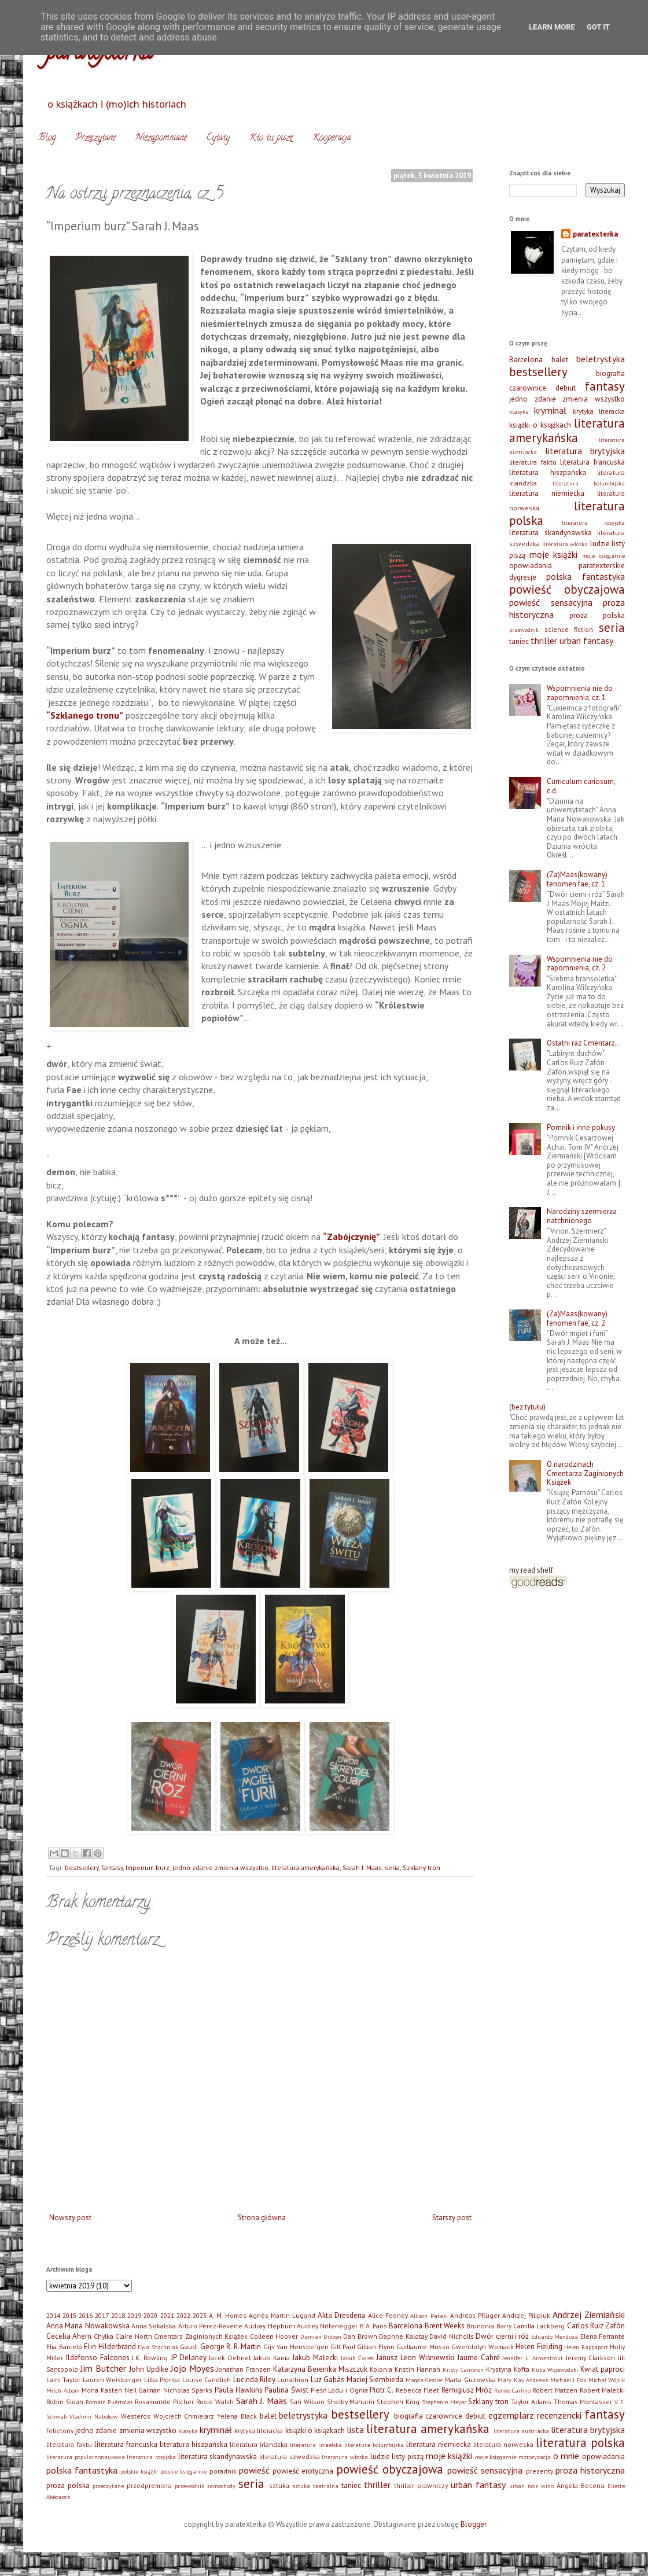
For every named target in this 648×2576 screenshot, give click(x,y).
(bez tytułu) (527, 1407)
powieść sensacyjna (550, 602)
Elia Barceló (64, 2346)
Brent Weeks (445, 2326)
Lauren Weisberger (112, 2379)
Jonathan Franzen (243, 2369)
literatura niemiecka (546, 493)
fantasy (112, 1867)
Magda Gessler (424, 2380)
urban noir (523, 2486)
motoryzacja (534, 2457)
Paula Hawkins (239, 2390)
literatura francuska (592, 462)
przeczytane (108, 2486)
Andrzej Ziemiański (589, 2314)
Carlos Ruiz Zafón (596, 2326)
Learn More (552, 27)
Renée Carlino (512, 2390)
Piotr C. (381, 2390)
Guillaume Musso (423, 2346)
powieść (254, 2470)
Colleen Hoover (274, 2336)
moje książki (553, 554)
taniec (519, 641)
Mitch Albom (63, 2390)
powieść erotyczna (303, 2471)
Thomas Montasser (583, 2401)
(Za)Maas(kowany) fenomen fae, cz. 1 (577, 879)
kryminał (550, 410)
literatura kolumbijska (589, 483)
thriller (544, 640)
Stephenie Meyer (444, 2402)
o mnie (566, 2455)
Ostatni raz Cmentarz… (584, 1043)
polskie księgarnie (183, 2471)
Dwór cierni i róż (502, 2336)
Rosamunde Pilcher (164, 2401)
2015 (69, 2315)
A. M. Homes (227, 2315)
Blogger (473, 2524)
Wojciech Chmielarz (184, 2416)
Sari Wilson (307, 2401)
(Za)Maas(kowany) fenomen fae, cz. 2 (577, 1318)
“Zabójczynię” (351, 1236)
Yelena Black (237, 2416)
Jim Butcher (103, 2368)
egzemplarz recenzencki (535, 2415)
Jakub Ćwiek (357, 2358)
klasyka (519, 411)
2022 (183, 2315)
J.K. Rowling (150, 2357)
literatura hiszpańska (547, 472)
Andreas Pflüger (475, 2315)
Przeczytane (95, 138)
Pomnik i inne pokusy (581, 1127)
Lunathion (292, 2379)
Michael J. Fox (568, 2380)
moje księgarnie (603, 555)
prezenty (539, 2471)
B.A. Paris (373, 2325)
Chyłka (103, 2336)
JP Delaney (189, 2357)
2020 (150, 2315)
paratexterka (595, 234)
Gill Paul (342, 2346)
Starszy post (452, 2217)
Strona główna (262, 2217)
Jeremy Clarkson (591, 2357)
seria (392, 1867)
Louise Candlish (206, 2379)
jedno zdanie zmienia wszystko (220, 1867)
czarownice (527, 388)
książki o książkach (540, 425)
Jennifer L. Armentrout (532, 2358)
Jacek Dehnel (230, 2357)
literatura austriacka (521, 2431)
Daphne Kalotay (403, 2336)
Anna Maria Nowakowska (88, 2326)
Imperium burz (148, 1867)
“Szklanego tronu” (84, 715)
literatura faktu (533, 462)
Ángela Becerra (581, 2485)
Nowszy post (70, 2217)
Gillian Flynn (376, 2346)
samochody (221, 2486)
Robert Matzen (554, 2390)
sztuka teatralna (315, 2486)
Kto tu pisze (271, 138)
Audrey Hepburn (269, 2325)
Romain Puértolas (109, 2402)
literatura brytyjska (585, 451)
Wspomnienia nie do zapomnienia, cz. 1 (580, 692)
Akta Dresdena (342, 2315)
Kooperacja (331, 138)
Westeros (135, 2416)
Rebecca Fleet (418, 2390)
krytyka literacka (599, 411)
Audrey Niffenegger (327, 2325)
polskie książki (139, 2471)
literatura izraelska (316, 2445)
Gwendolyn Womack (482, 2346)
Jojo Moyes (192, 2368)
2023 (200, 2315)
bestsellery (81, 1867)
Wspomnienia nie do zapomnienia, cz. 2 (580, 963)
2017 (102, 2315)
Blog (47, 138)
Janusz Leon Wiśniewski (415, 2357)
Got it (598, 27)
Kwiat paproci (602, 2369)
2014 (53, 2315)
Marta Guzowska (470, 2379)
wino (547, 2486)
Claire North (133, 2336)
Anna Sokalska (153, 2325)
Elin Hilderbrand (110, 2346)
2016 (86, 2315)
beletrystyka (600, 359)
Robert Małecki (602, 2390)
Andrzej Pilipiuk (526, 2315)
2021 (167, 2315)
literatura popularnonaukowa (85, 2457)
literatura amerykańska (305, 1867)
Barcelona (526, 360)
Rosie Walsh (215, 2401)
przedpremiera (149, 2485)
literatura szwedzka (289, 2456)
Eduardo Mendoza (554, 2336)
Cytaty (218, 138)
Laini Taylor (63, 2379)
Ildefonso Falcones (98, 2357)
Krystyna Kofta (507, 2369)
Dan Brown (360, 2336)
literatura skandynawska (550, 533)
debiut (565, 388)
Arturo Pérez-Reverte (210, 2325)
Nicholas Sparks (188, 2390)
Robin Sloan (64, 2401)
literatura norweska (503, 2444)
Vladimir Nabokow (94, 2416)
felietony (59, 2430)
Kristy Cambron (463, 2369)
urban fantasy (586, 640)
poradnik (223, 2471)
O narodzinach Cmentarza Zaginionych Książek (585, 1473)
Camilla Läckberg (539, 2325)
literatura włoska (565, 544)
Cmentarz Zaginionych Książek (201, 2336)
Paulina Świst (286, 2390)
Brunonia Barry (488, 2325)
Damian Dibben (320, 2336)
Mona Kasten (102, 2390)
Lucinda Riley (254, 2379)
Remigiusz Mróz (466, 2390)
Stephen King (398, 2401)
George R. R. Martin (231, 2346)
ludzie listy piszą (397, 2456)
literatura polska (580, 2442)
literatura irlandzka (259, 2444)
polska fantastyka (585, 576)
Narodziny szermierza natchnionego (582, 1216)
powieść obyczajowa (567, 589)
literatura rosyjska (593, 522)
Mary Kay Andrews (523, 2380)
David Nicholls (451, 2336)
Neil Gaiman (142, 2390)
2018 (118, 2315)
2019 (134, 2315)
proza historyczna (590, 2470)
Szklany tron (421, 1867)
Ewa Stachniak (158, 2347)
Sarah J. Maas (362, 1867)
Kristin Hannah (417, 2369)
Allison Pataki (428, 2316)
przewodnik (524, 629)
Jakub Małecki (315, 2357)
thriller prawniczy (421, 2485)
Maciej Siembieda (375, 2379)
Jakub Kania (271, 2357)
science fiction (569, 629)
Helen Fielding (539, 2346)
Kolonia (381, 2369)
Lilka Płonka (162, 2379)
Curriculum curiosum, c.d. (581, 786)
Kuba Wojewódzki (555, 2369)
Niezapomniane (161, 138)
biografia (610, 373)
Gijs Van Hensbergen (296, 2346)
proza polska (597, 615)
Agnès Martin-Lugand (282, 2315)
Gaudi (189, 2346)
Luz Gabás (327, 2379)
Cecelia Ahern (68, 2336)
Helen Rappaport (586, 2347)
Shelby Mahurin (351, 2401)
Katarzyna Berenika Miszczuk (320, 2369)
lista (355, 2429)
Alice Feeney (388, 2315)
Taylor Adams (531, 2401)
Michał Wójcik (606, 2380)
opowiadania (530, 566)
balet (559, 360)
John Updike (148, 2369)
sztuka (279, 2485)
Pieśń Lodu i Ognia (339, 2390)
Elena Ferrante (602, 2336)
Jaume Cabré (478, 2357)
